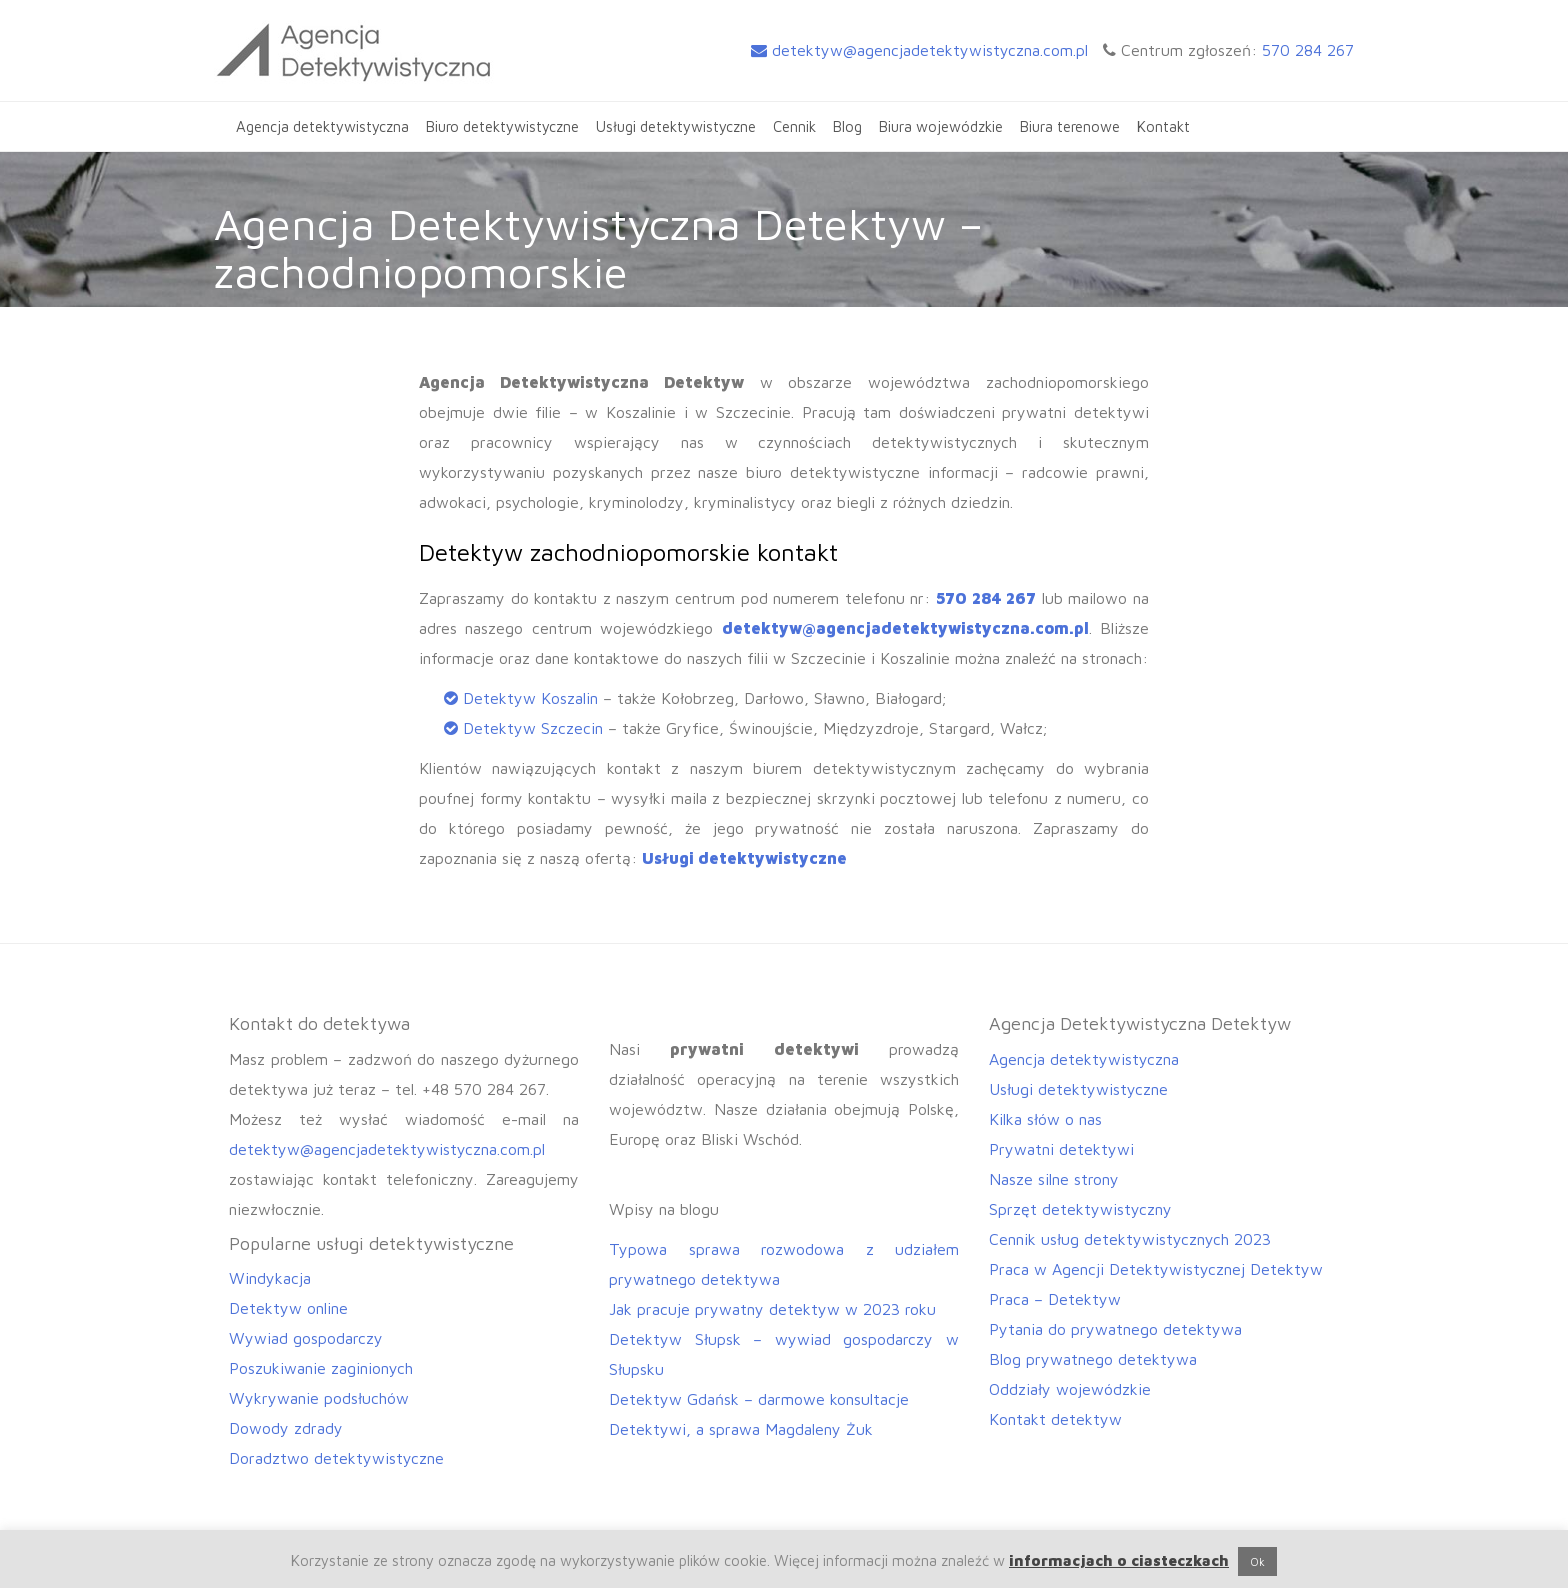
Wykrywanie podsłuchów (319, 1398)
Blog (847, 126)
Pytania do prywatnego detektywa (1115, 1329)
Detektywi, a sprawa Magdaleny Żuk (741, 1429)
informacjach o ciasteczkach (1119, 1560)
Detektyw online (288, 1308)
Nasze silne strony (1054, 1179)
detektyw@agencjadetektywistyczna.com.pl (919, 50)
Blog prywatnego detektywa (1093, 1359)
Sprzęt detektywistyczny (1080, 1209)
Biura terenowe (1070, 126)
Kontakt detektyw (1055, 1419)
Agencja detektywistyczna (322, 126)
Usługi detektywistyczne (676, 126)
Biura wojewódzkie (941, 126)
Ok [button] (1257, 1561)
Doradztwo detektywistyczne (336, 1458)
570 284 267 (1308, 50)
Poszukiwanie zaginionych (321, 1368)
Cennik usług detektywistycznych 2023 (1130, 1239)
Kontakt (1163, 126)
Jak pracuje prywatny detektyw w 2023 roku (772, 1309)
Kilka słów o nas (1045, 1119)
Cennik (794, 126)
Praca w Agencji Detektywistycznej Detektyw (1156, 1269)
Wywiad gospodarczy (306, 1338)
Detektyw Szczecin (533, 728)
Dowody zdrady (286, 1428)
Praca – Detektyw (1055, 1299)
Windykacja (270, 1278)
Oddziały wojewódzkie (1070, 1389)
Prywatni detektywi (1061, 1149)
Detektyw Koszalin (530, 698)
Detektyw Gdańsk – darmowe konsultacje (759, 1399)
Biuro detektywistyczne (502, 126)
